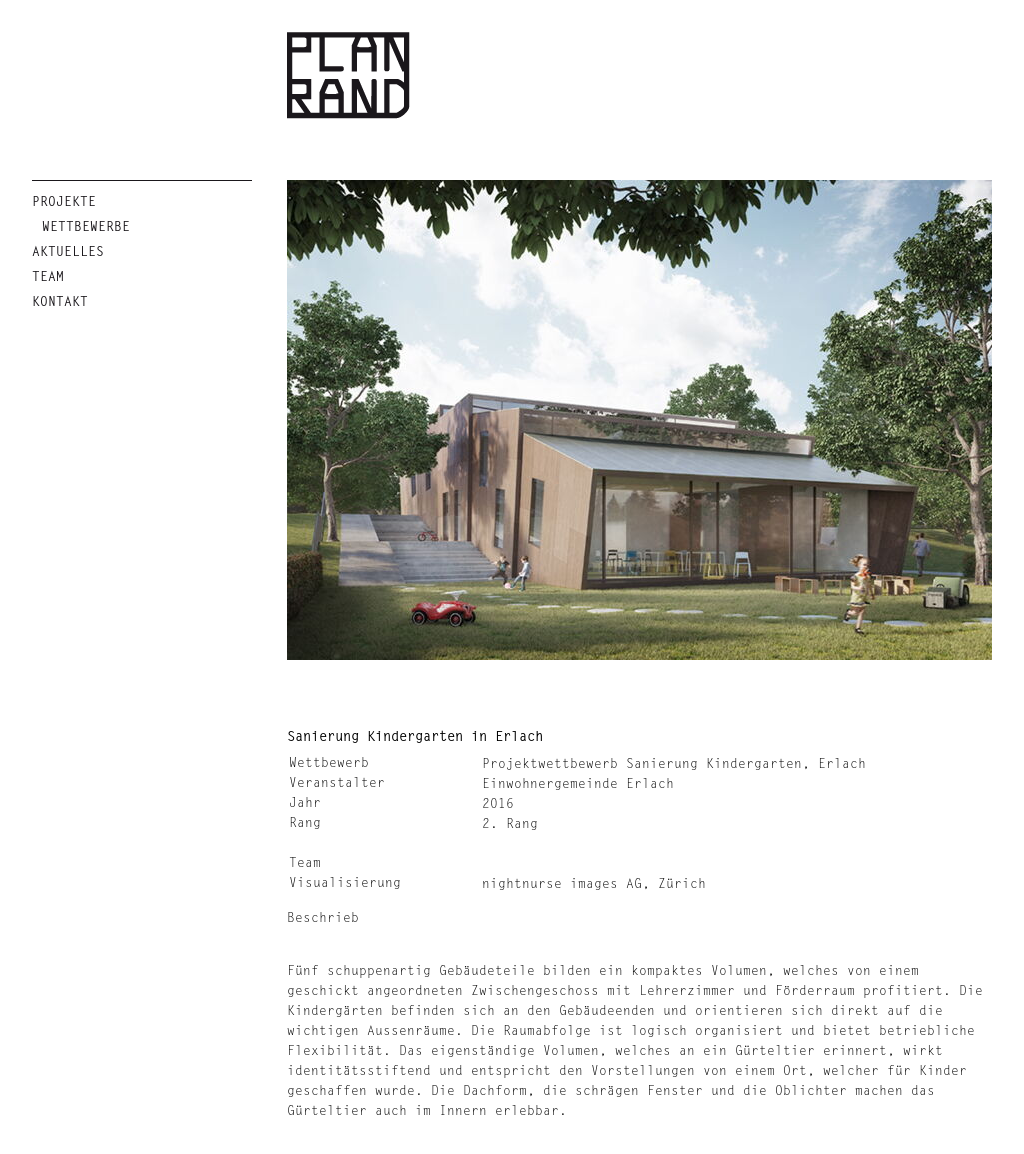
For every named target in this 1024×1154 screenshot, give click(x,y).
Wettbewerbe (86, 226)
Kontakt (60, 301)
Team (48, 276)
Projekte (64, 201)
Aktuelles (68, 251)
